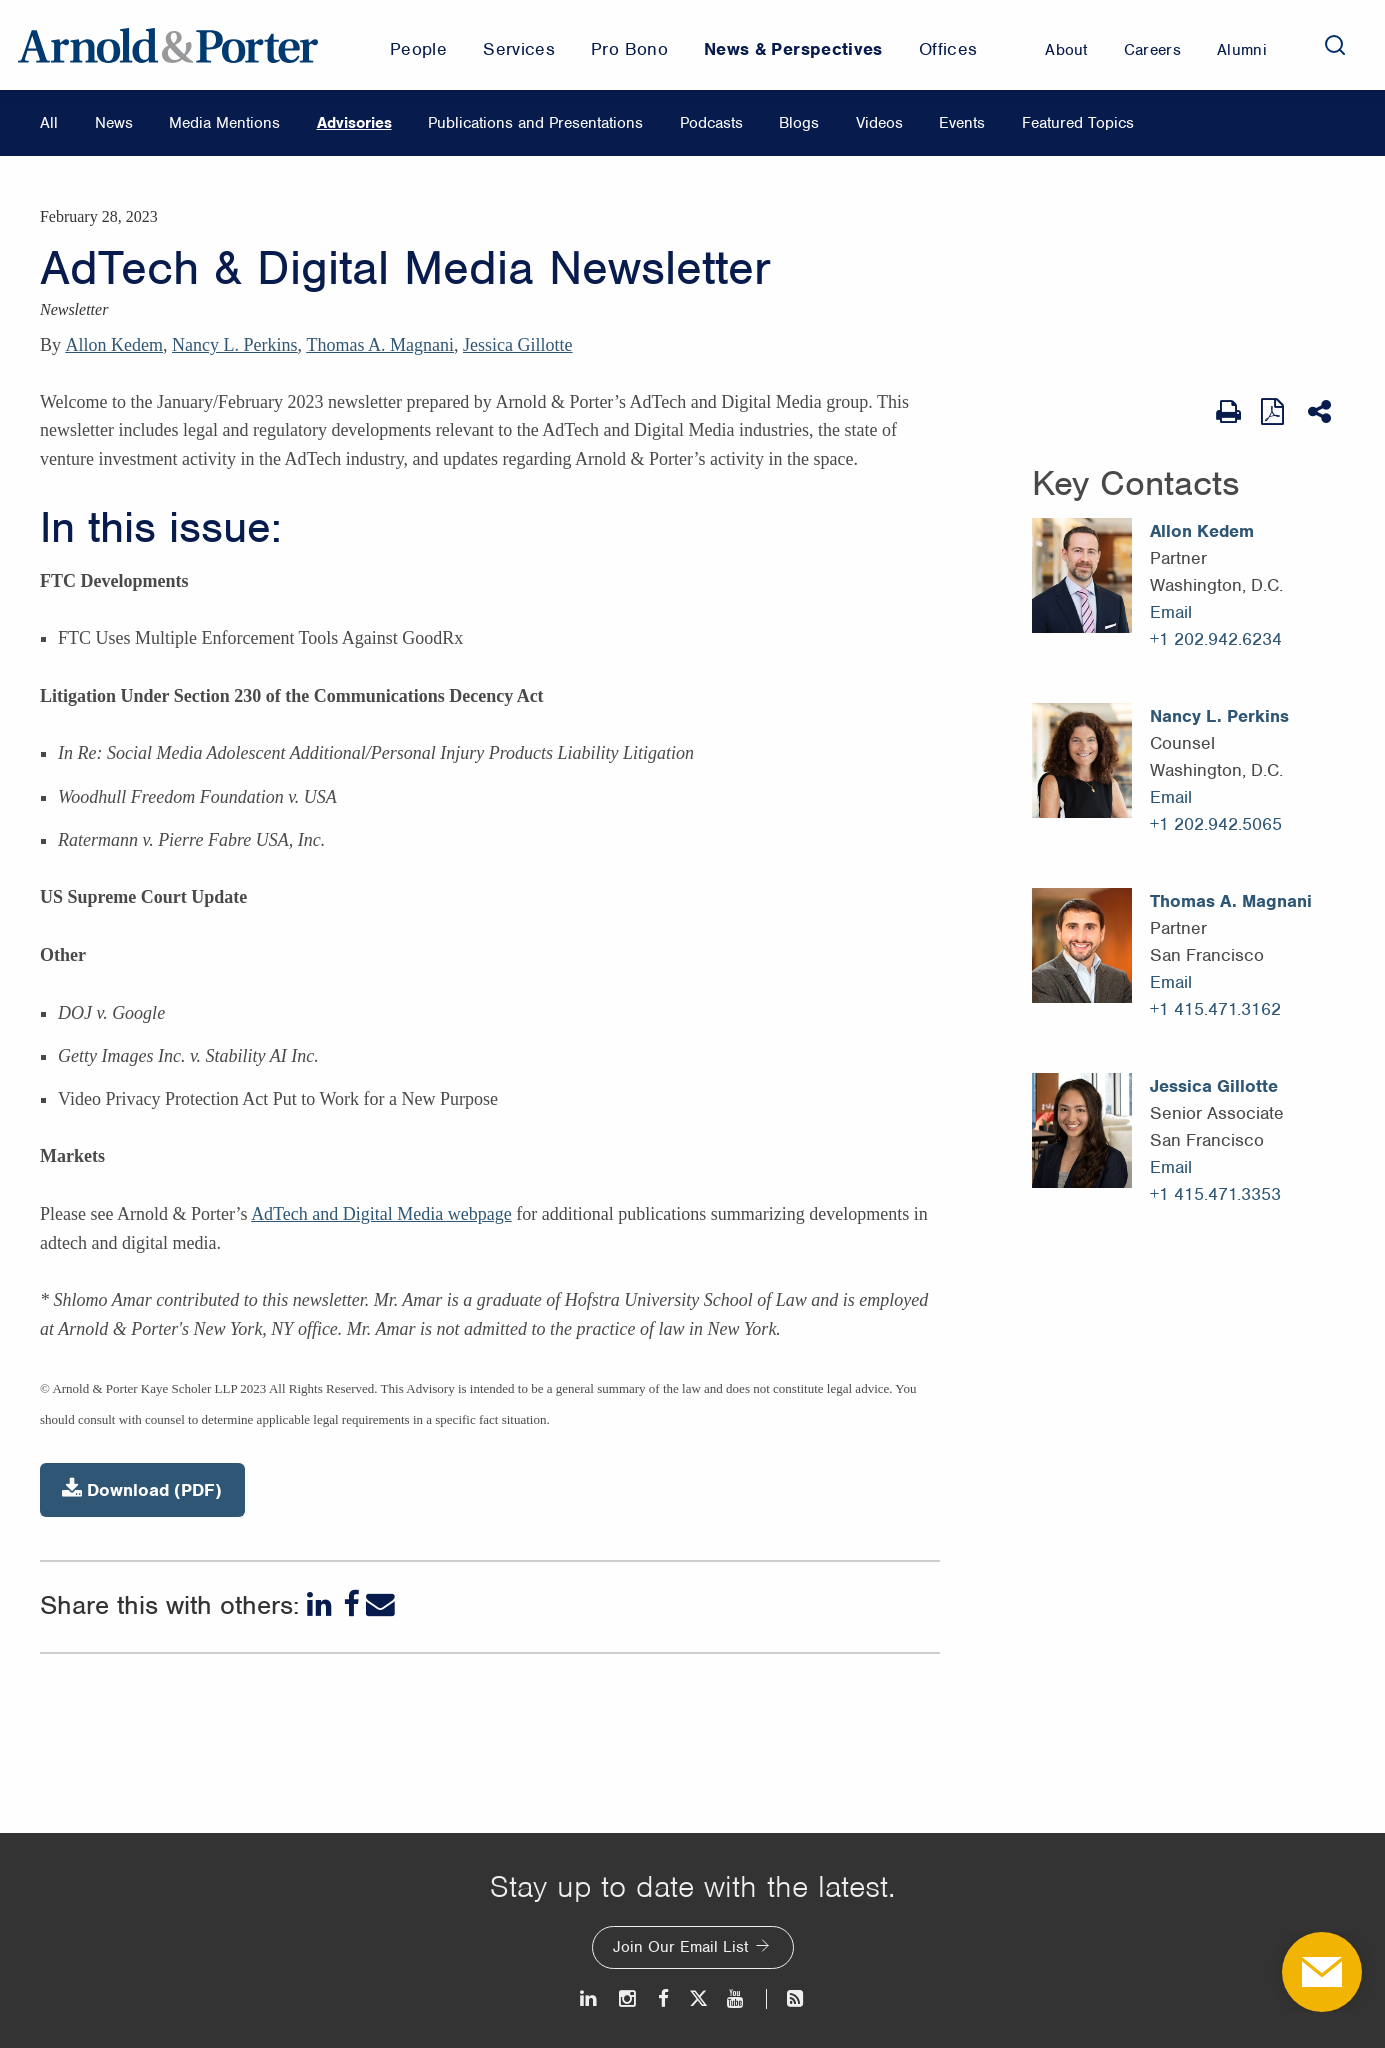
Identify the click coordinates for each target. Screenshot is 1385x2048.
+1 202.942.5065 (1216, 824)
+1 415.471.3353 (1215, 1194)
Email (1171, 612)
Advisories (354, 123)
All (49, 123)
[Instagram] (628, 1998)
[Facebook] (351, 1604)
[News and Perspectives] (786, 1998)
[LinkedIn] (321, 1604)
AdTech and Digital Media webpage (381, 1214)
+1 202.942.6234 (1216, 639)
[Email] (380, 1604)
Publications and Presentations (535, 123)
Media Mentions (224, 123)
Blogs (799, 123)
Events (962, 123)
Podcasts (711, 123)
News (114, 123)
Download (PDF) (142, 1489)
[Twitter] (698, 1998)
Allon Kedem (114, 345)
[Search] (1335, 45)
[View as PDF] (1274, 411)
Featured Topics (1078, 123)
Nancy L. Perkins (234, 345)
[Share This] (1321, 412)
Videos (879, 123)
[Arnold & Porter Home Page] (168, 45)
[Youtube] (736, 1998)
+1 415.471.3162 (1215, 1009)
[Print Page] (1228, 412)
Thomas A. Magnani (379, 345)
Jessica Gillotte (517, 345)
